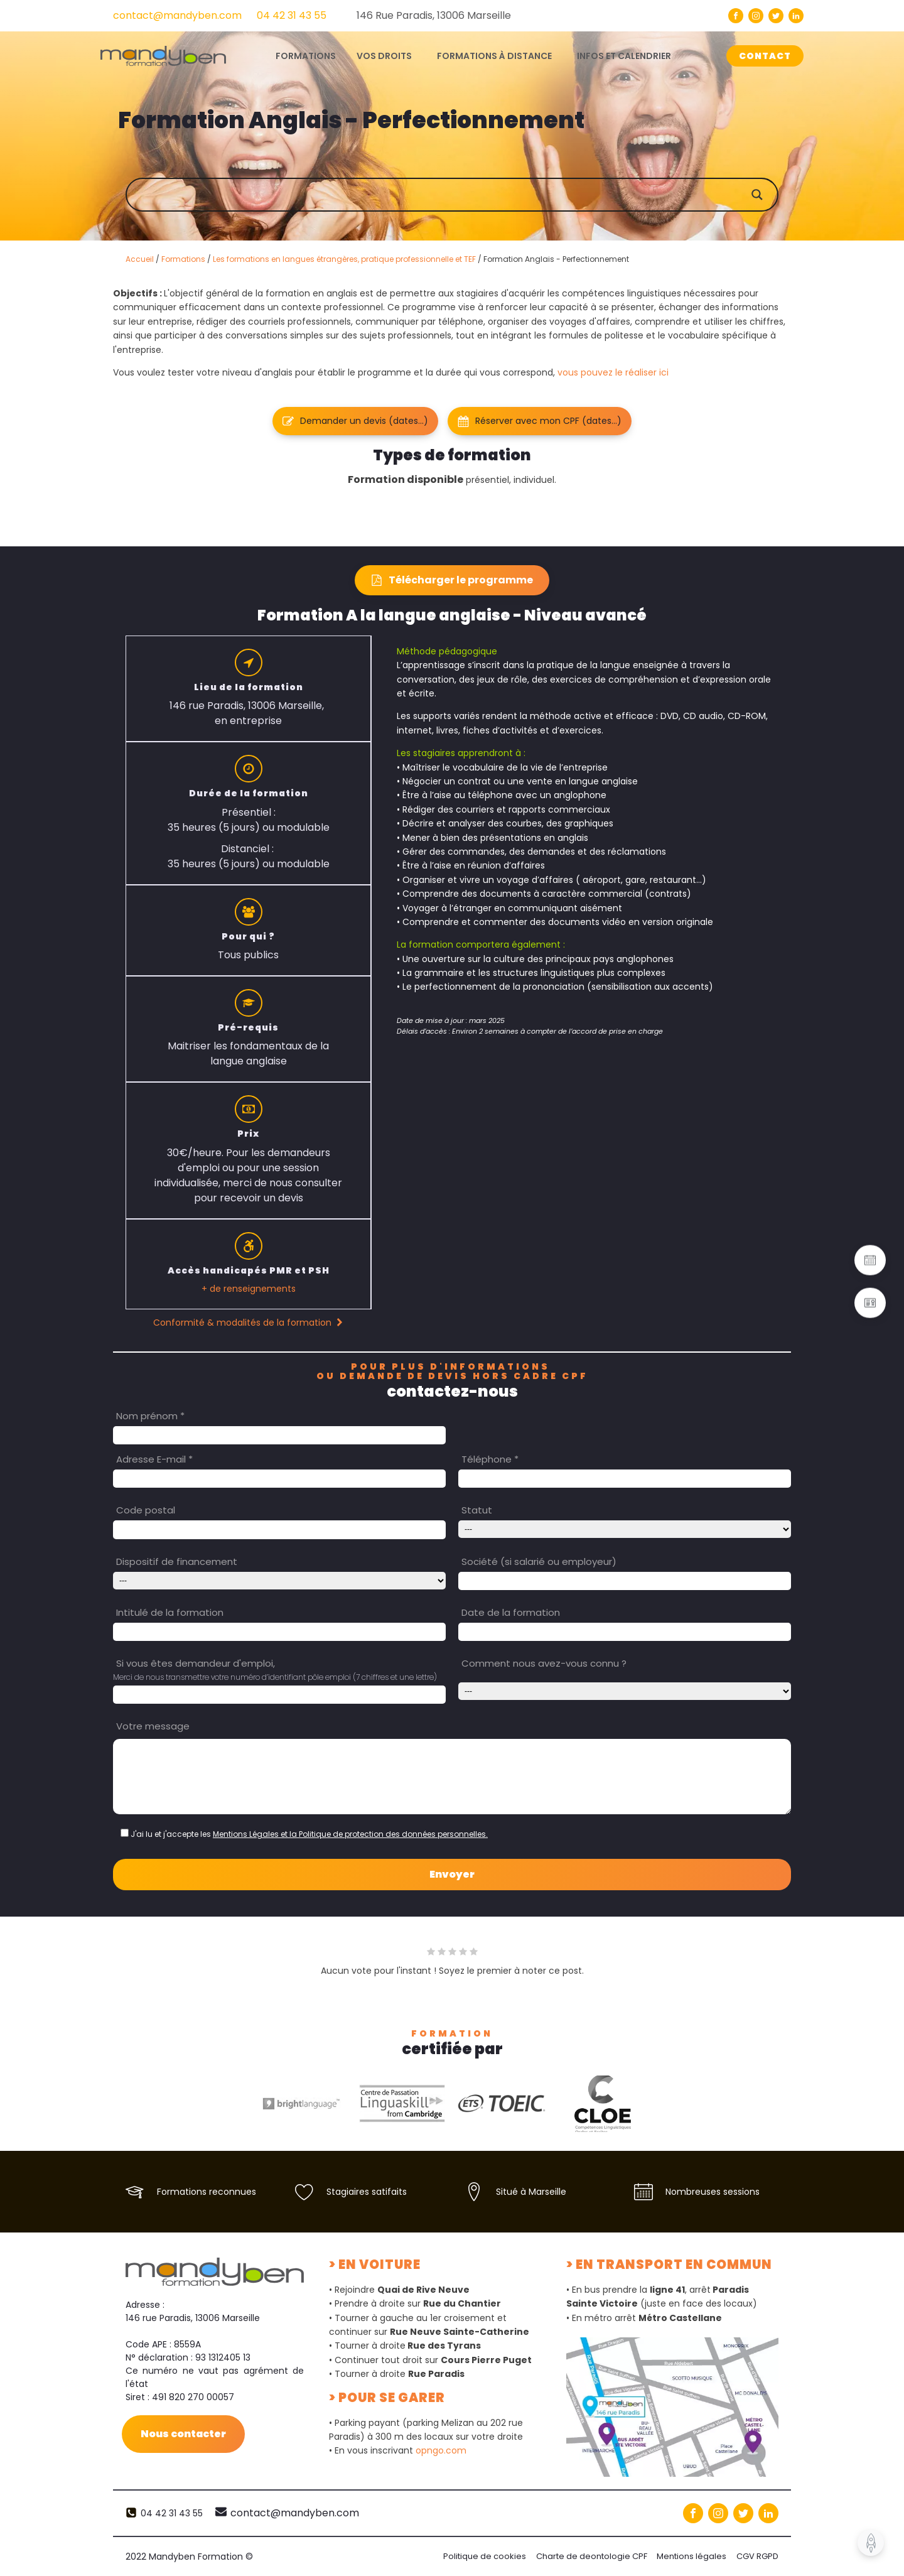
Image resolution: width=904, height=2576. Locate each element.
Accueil (140, 259)
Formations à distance (494, 56)
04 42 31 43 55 (291, 15)
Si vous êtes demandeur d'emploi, (195, 1663)
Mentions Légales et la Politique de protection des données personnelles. (350, 1834)
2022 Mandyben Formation (189, 2556)
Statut (476, 1510)
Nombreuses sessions (712, 2191)
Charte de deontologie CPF (591, 2556)
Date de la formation (510, 1612)
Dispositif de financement (176, 1561)
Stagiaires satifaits (366, 2191)
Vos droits (384, 56)
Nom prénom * (150, 1415)
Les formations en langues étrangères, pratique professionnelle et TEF (344, 259)
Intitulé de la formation (169, 1612)
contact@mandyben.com (177, 15)
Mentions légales (691, 2556)
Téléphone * (490, 1459)
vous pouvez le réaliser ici (613, 372)
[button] (355, 421)
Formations (183, 259)
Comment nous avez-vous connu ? (544, 1663)
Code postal (145, 1510)
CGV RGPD (757, 2556)
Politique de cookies (484, 2556)
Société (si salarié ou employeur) (538, 1561)
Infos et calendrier (624, 56)
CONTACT (765, 56)
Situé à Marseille (531, 2191)
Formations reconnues (206, 2191)
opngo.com (441, 2450)
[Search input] (464, 194)
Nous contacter (184, 2434)
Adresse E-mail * (154, 1459)
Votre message (153, 1726)
